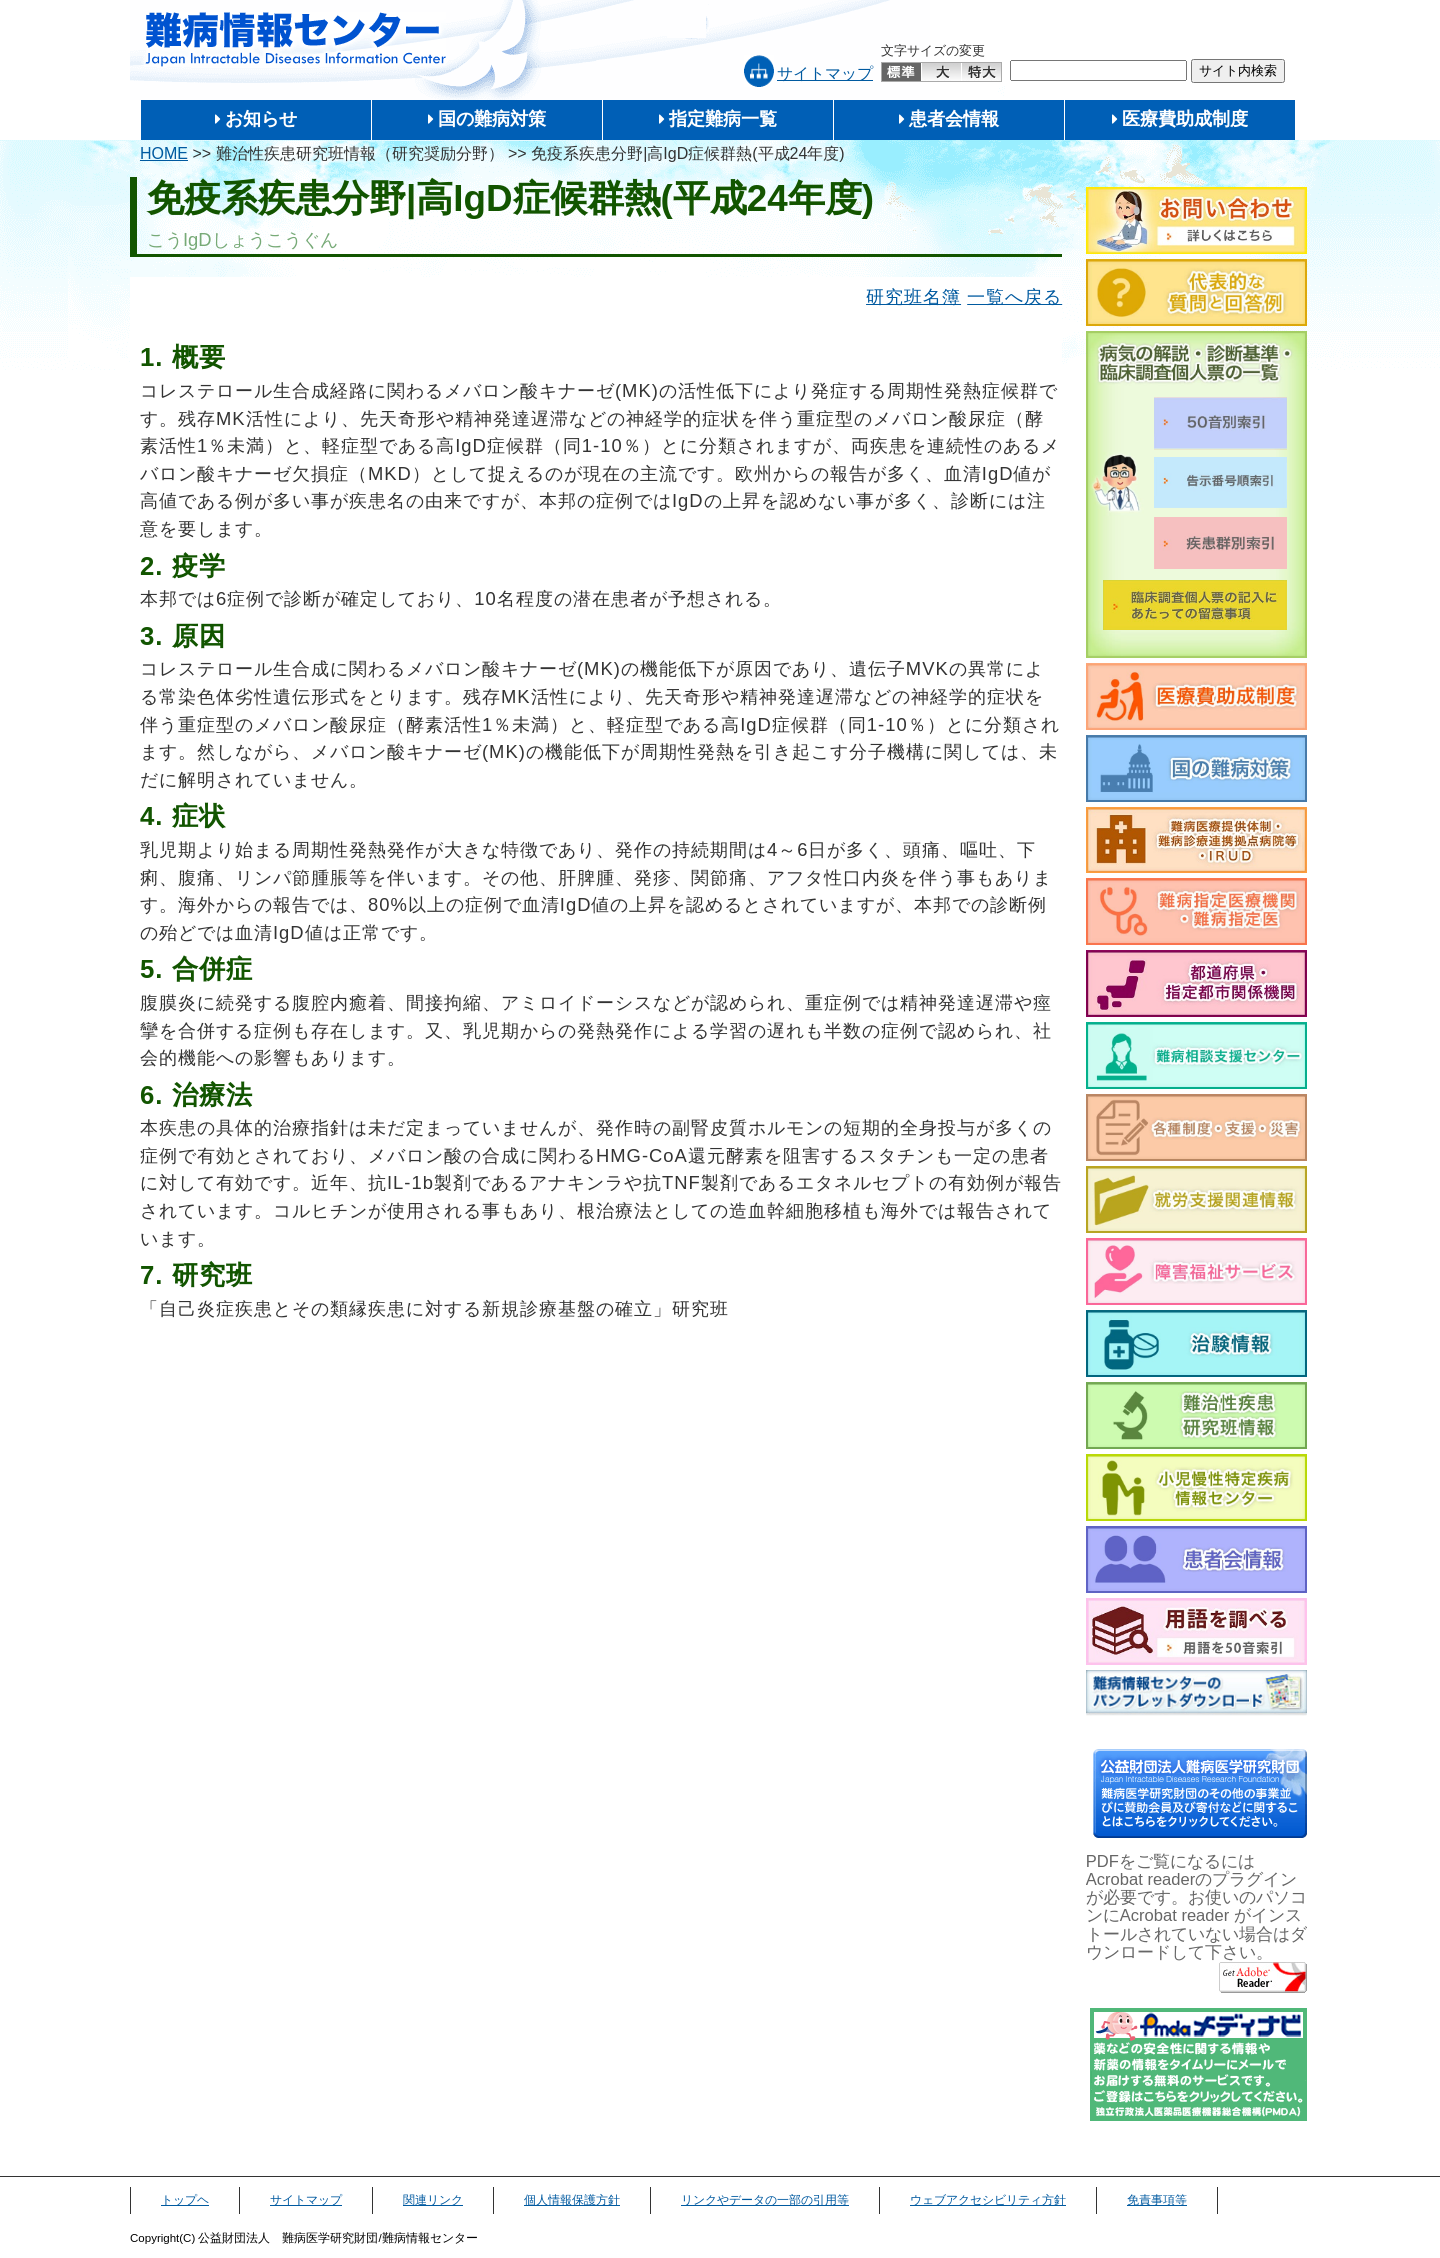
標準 (902, 72)
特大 (981, 72)
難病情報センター (296, 39)
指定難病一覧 (723, 119)
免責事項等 (1157, 2200)
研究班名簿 (913, 296)
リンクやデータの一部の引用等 (765, 2200)
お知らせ (261, 119)
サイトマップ (825, 73)
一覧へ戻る (1014, 296)
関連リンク (433, 2200)
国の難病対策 (492, 119)
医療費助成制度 (1185, 119)
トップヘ (185, 2200)
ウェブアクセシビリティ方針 (988, 2200)
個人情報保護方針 (572, 2200)
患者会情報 (954, 119)
